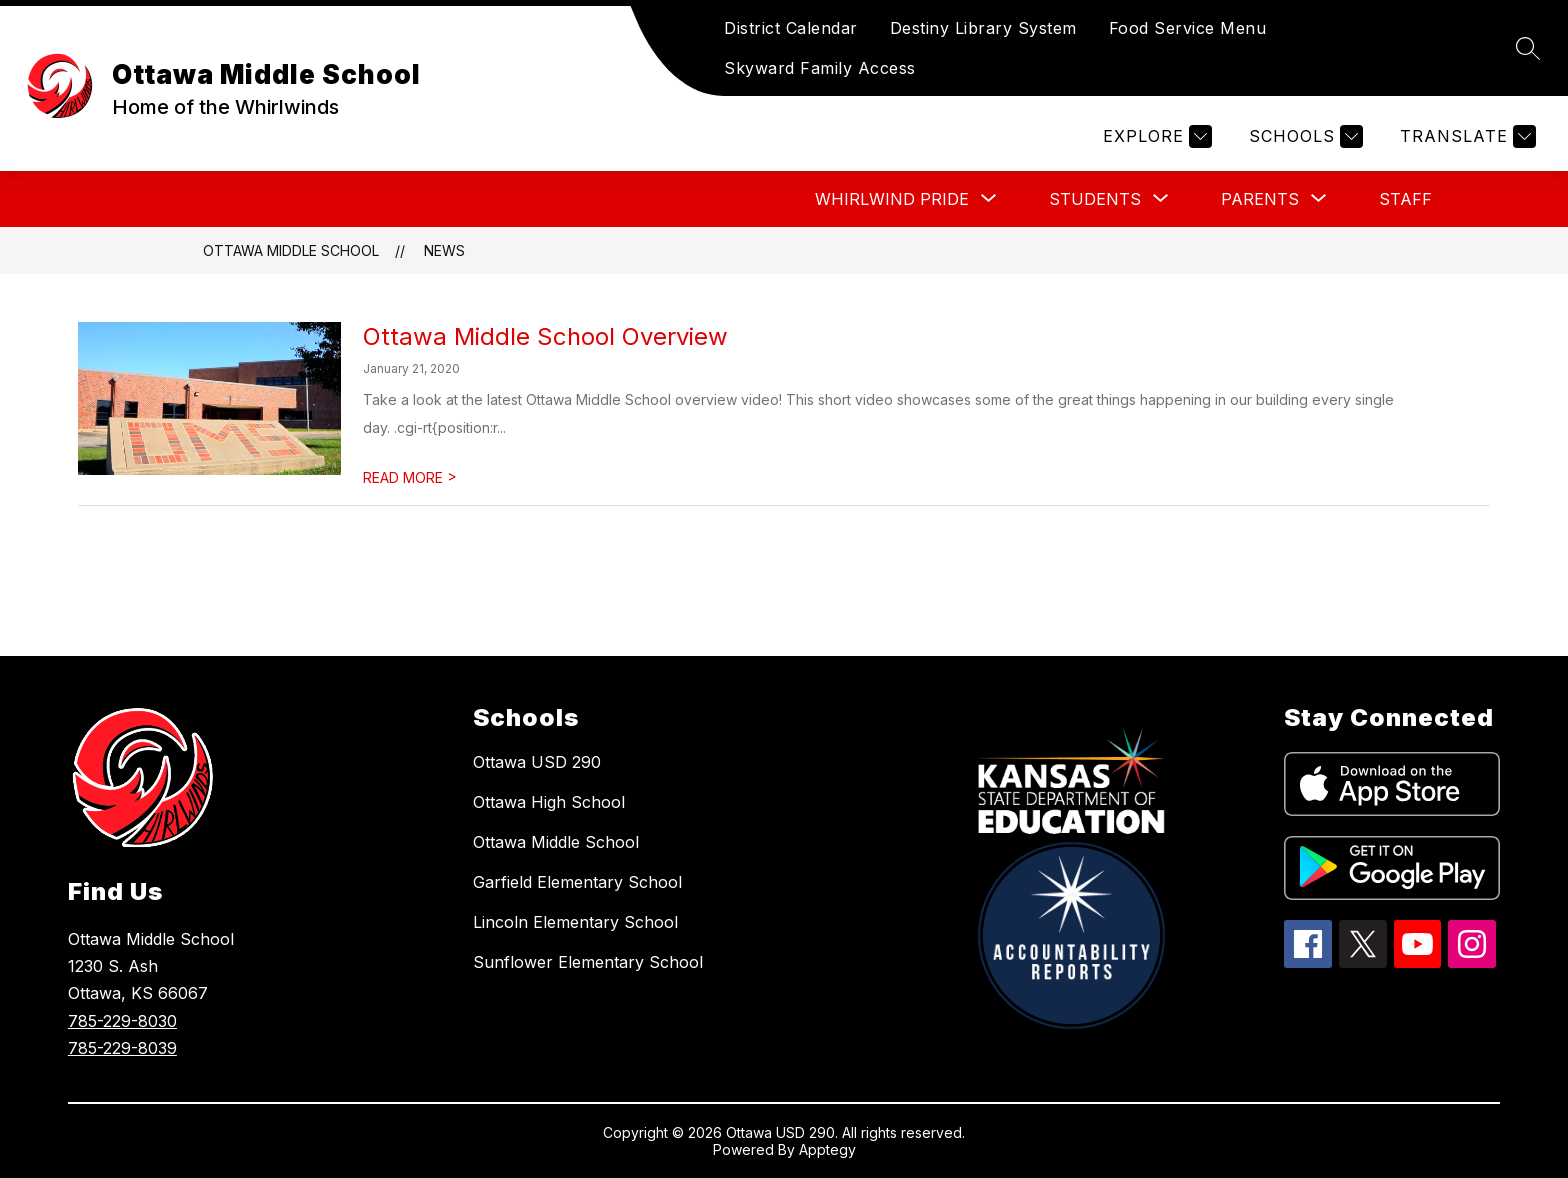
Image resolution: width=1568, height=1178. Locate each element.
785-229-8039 (122, 1048)
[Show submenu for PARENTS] (1260, 199)
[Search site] (1528, 48)
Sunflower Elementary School (588, 962)
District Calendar (791, 28)
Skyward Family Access (820, 68)
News (444, 250)
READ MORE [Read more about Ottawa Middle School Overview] (410, 477)
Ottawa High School (549, 802)
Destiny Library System (983, 28)
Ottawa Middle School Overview (545, 336)
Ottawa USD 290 (537, 762)
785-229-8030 (122, 1021)
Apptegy (827, 1149)
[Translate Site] (1465, 136)
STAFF (1405, 199)
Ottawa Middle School (291, 250)
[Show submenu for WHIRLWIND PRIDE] (892, 199)
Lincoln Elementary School (575, 922)
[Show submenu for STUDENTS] (1095, 199)
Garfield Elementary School (577, 882)
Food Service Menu (1188, 28)
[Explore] (1155, 136)
